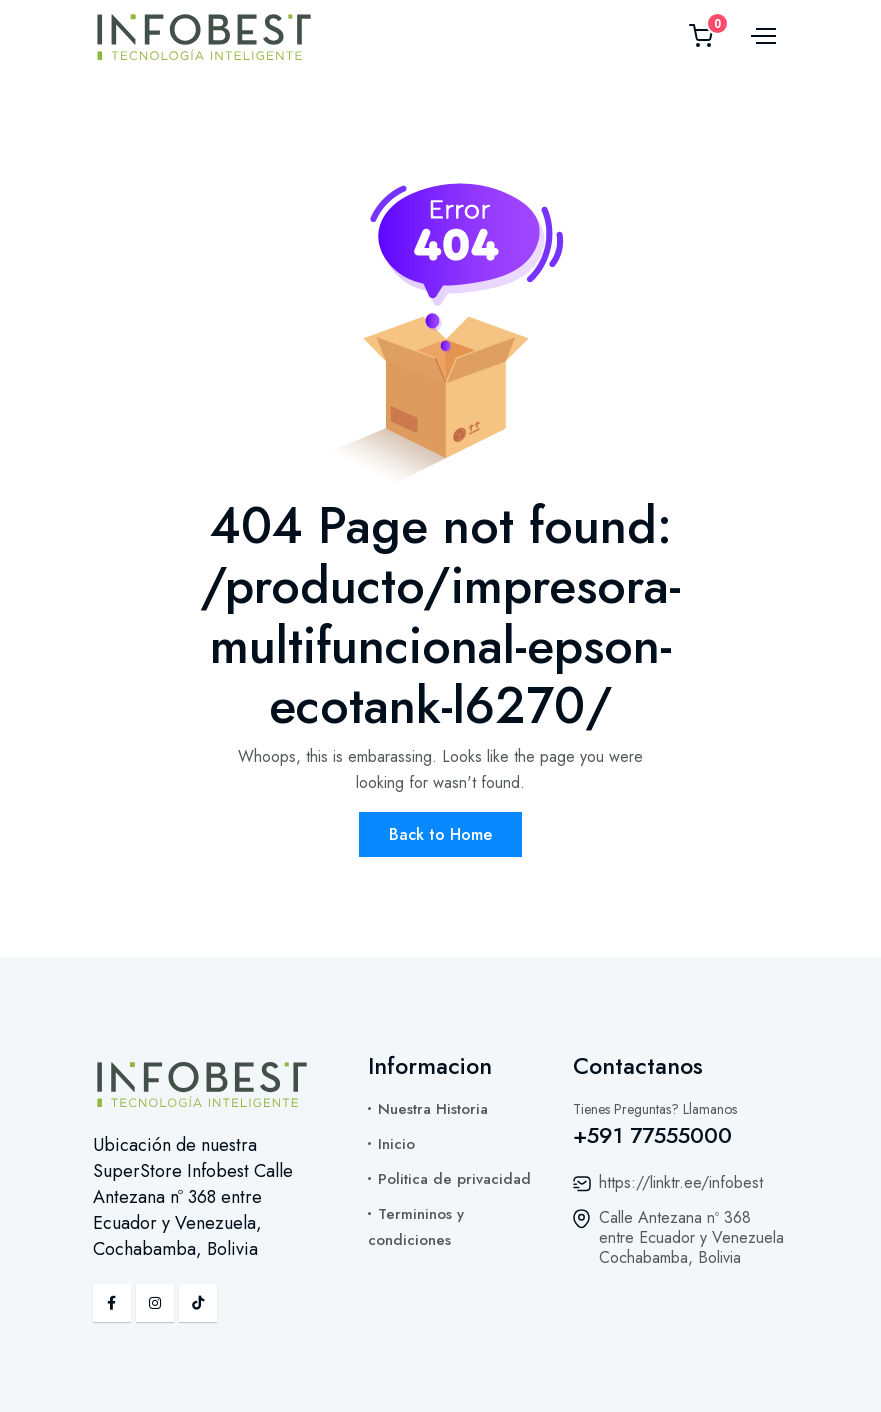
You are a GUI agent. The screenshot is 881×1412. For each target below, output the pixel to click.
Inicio (396, 1144)
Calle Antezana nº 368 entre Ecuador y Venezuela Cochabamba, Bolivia (691, 1237)
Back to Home (440, 834)
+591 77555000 (652, 1135)
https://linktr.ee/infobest (681, 1182)
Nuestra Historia (433, 1109)
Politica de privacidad (454, 1179)
